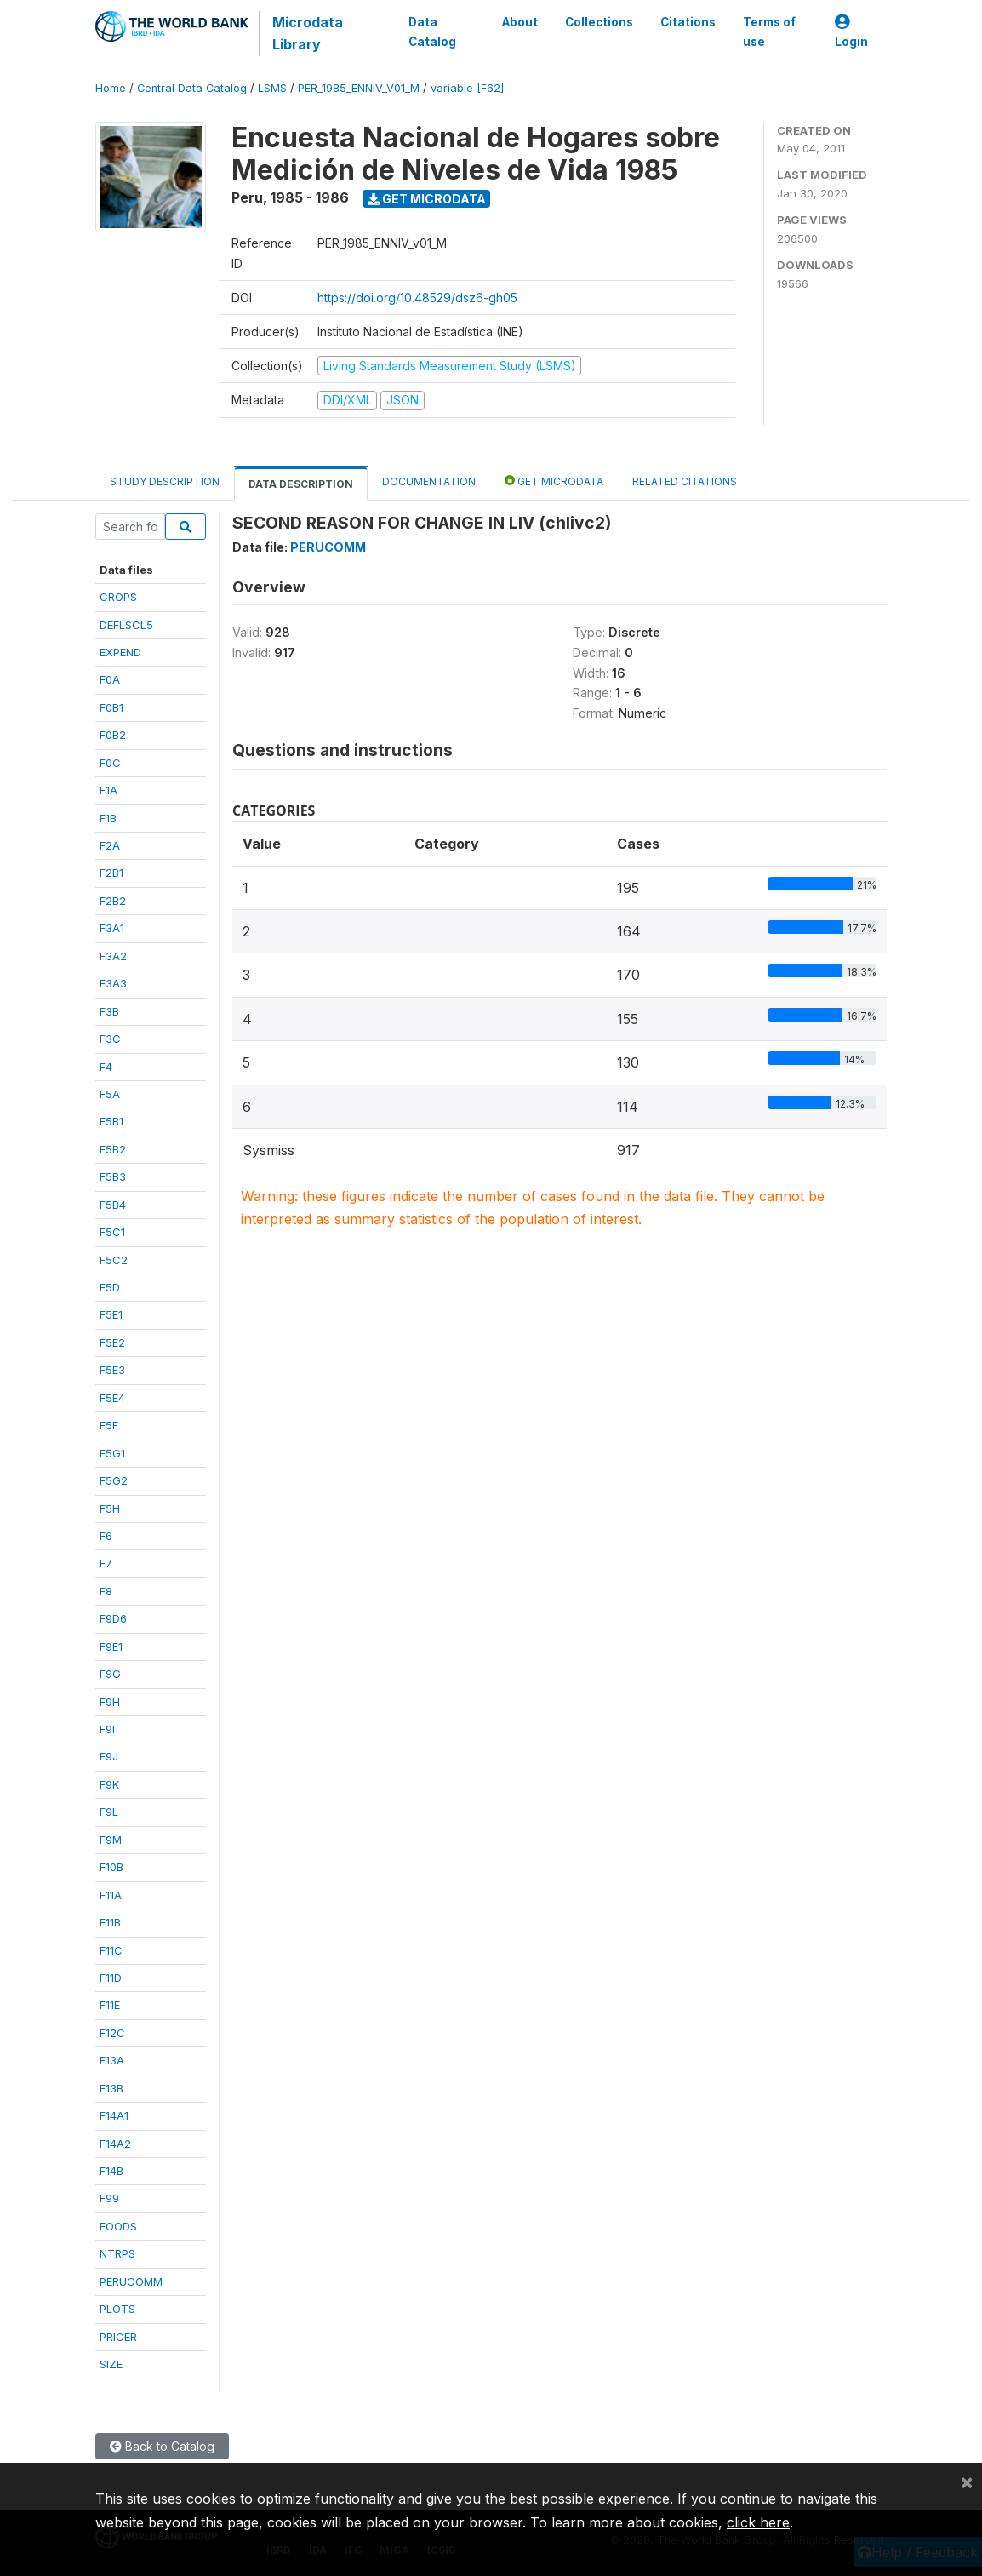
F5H (110, 1508)
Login (851, 32)
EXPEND (120, 652)
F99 (109, 2198)
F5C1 (112, 1232)
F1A (108, 790)
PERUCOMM (131, 2281)
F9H (110, 1702)
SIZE (111, 2364)
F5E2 (112, 1342)
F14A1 (114, 2115)
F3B (109, 1011)
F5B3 (113, 1176)
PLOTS (117, 2309)
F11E (110, 2005)
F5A (110, 1094)
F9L (109, 1811)
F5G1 (112, 1453)
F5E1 (111, 1314)
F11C (111, 1950)
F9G (110, 1673)
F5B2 (113, 1149)
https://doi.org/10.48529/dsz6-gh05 (417, 297)
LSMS (272, 88)
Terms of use (769, 31)
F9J (109, 1756)
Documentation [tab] (429, 481)
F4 (106, 1066)
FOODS (118, 2226)
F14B (111, 2171)
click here (758, 2522)
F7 (106, 1563)
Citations (688, 22)
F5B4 (113, 1204)
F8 (106, 1591)
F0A (110, 679)
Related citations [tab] (684, 481)
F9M (111, 1839)
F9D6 (113, 1618)
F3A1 (112, 928)
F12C (112, 2033)
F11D (111, 1977)
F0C (110, 763)
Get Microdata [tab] (554, 480)
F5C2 (114, 1260)
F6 (106, 1536)
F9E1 (111, 1646)
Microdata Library (307, 33)
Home (110, 88)
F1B (108, 818)
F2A (110, 845)
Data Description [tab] (300, 484)
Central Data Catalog (192, 88)
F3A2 (113, 956)
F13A (112, 2060)
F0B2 (113, 734)
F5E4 (112, 1398)
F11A (111, 1895)
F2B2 (113, 900)
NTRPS (117, 2253)
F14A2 (115, 2143)
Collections (599, 22)
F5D (110, 1287)
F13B (111, 2088)
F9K (109, 1784)
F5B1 (111, 1121)
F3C (110, 1038)
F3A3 (113, 983)
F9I (107, 1729)
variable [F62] (467, 88)
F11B (110, 1922)
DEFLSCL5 (126, 625)
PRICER (118, 2337)
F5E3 (112, 1370)
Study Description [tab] (165, 481)
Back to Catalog (162, 2446)
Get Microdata (427, 199)
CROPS (118, 597)
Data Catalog (432, 31)
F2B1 (111, 872)
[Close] (966, 2481)
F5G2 (114, 1480)
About (520, 22)
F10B (111, 1867)
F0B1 (111, 707)
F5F (109, 1425)
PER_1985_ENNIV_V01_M (359, 88)
